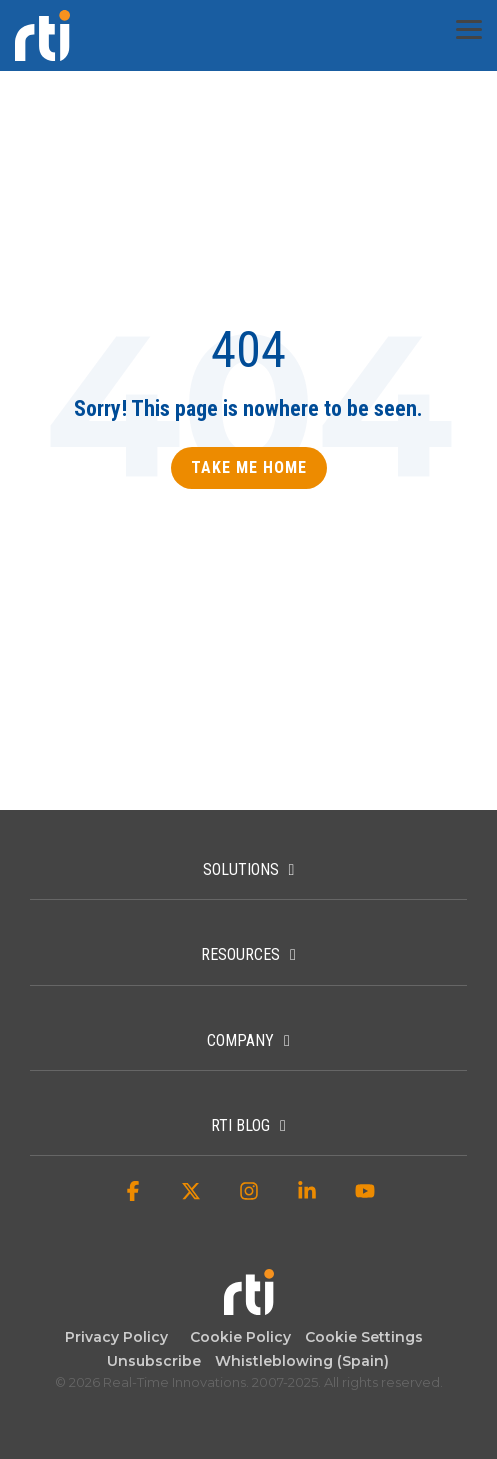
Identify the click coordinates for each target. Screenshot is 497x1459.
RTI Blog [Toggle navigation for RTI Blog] (240, 1125)
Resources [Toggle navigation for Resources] (240, 954)
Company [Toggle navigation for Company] (240, 1040)
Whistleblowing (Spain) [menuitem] (302, 1361)
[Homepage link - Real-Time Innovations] (249, 1305)
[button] (469, 28)
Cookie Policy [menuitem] (236, 1337)
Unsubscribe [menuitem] (150, 1361)
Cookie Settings (364, 1337)
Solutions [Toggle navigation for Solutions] (241, 869)
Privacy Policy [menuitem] (116, 1337)
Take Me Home (249, 467)
